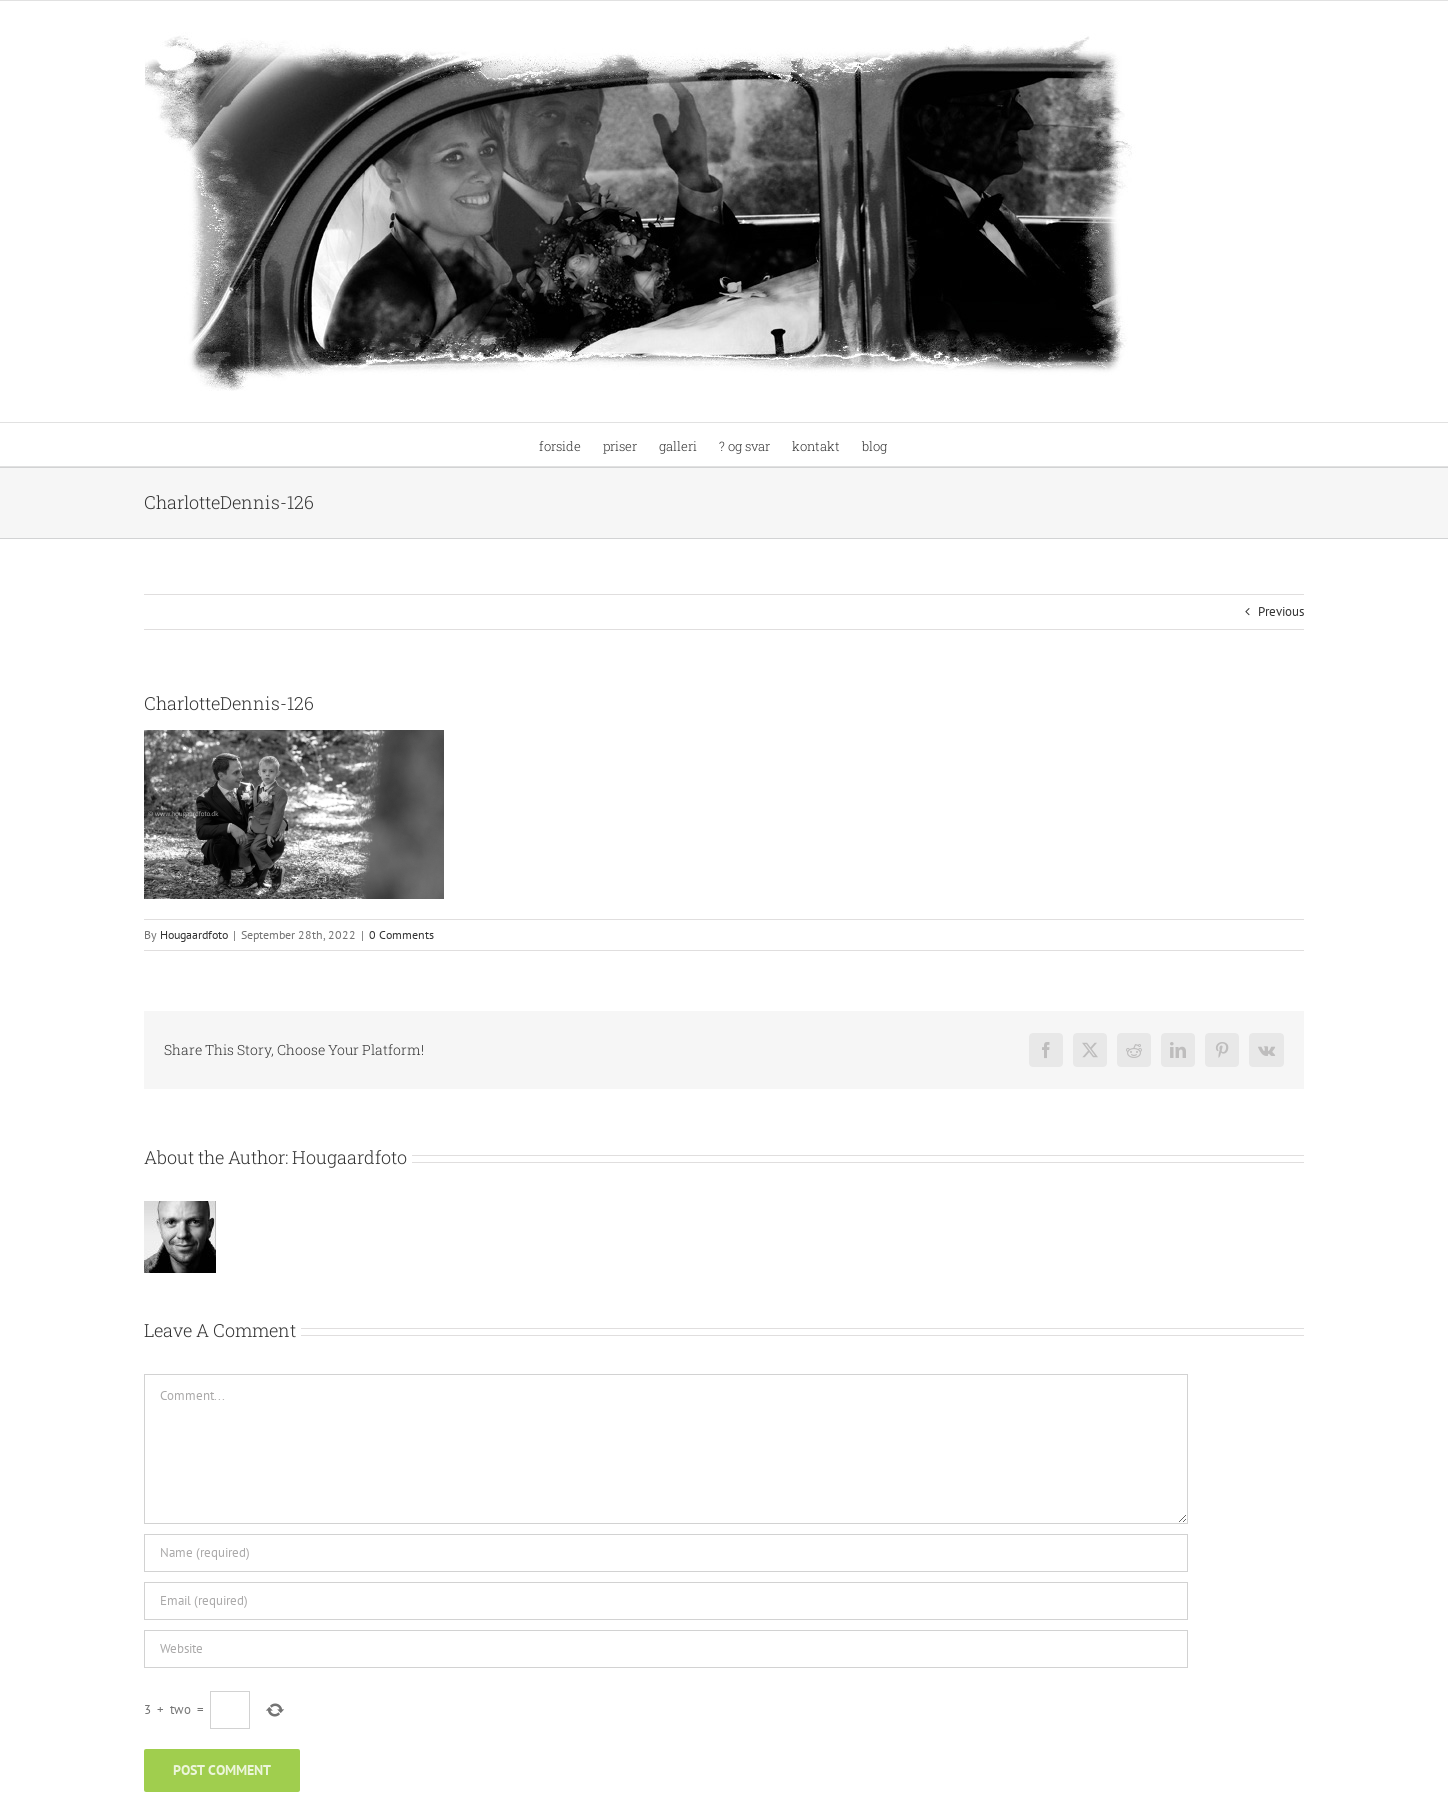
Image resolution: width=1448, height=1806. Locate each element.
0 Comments (401, 934)
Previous (1281, 611)
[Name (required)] (666, 1553)
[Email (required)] (666, 1601)
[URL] (666, 1649)
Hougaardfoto (194, 934)
